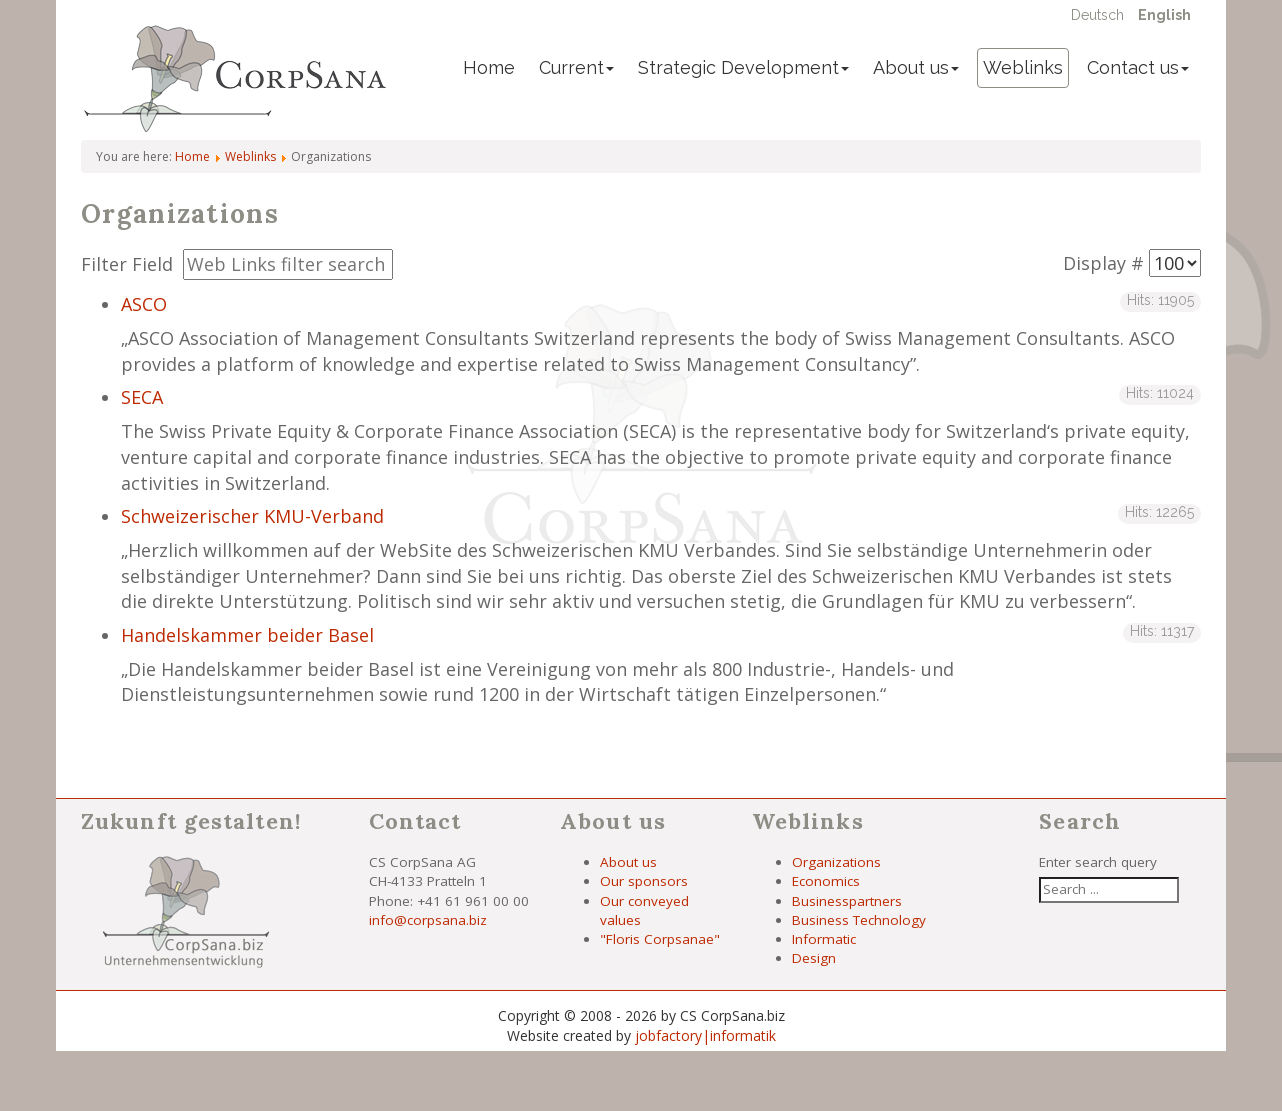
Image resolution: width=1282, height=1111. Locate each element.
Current (576, 67)
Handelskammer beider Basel (247, 635)
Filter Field (129, 264)
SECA (142, 397)
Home (489, 67)
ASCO (144, 304)
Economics (826, 881)
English (1164, 15)
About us (916, 67)
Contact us (1138, 67)
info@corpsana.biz (428, 920)
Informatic (824, 939)
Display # (1103, 263)
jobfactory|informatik (705, 1035)
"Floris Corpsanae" (660, 939)
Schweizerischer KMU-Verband (252, 516)
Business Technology (859, 920)
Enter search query (1098, 862)
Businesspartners (847, 901)
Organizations (836, 862)
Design (814, 958)
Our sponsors (644, 881)
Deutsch (1099, 15)
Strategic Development (743, 67)
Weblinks (1023, 67)
